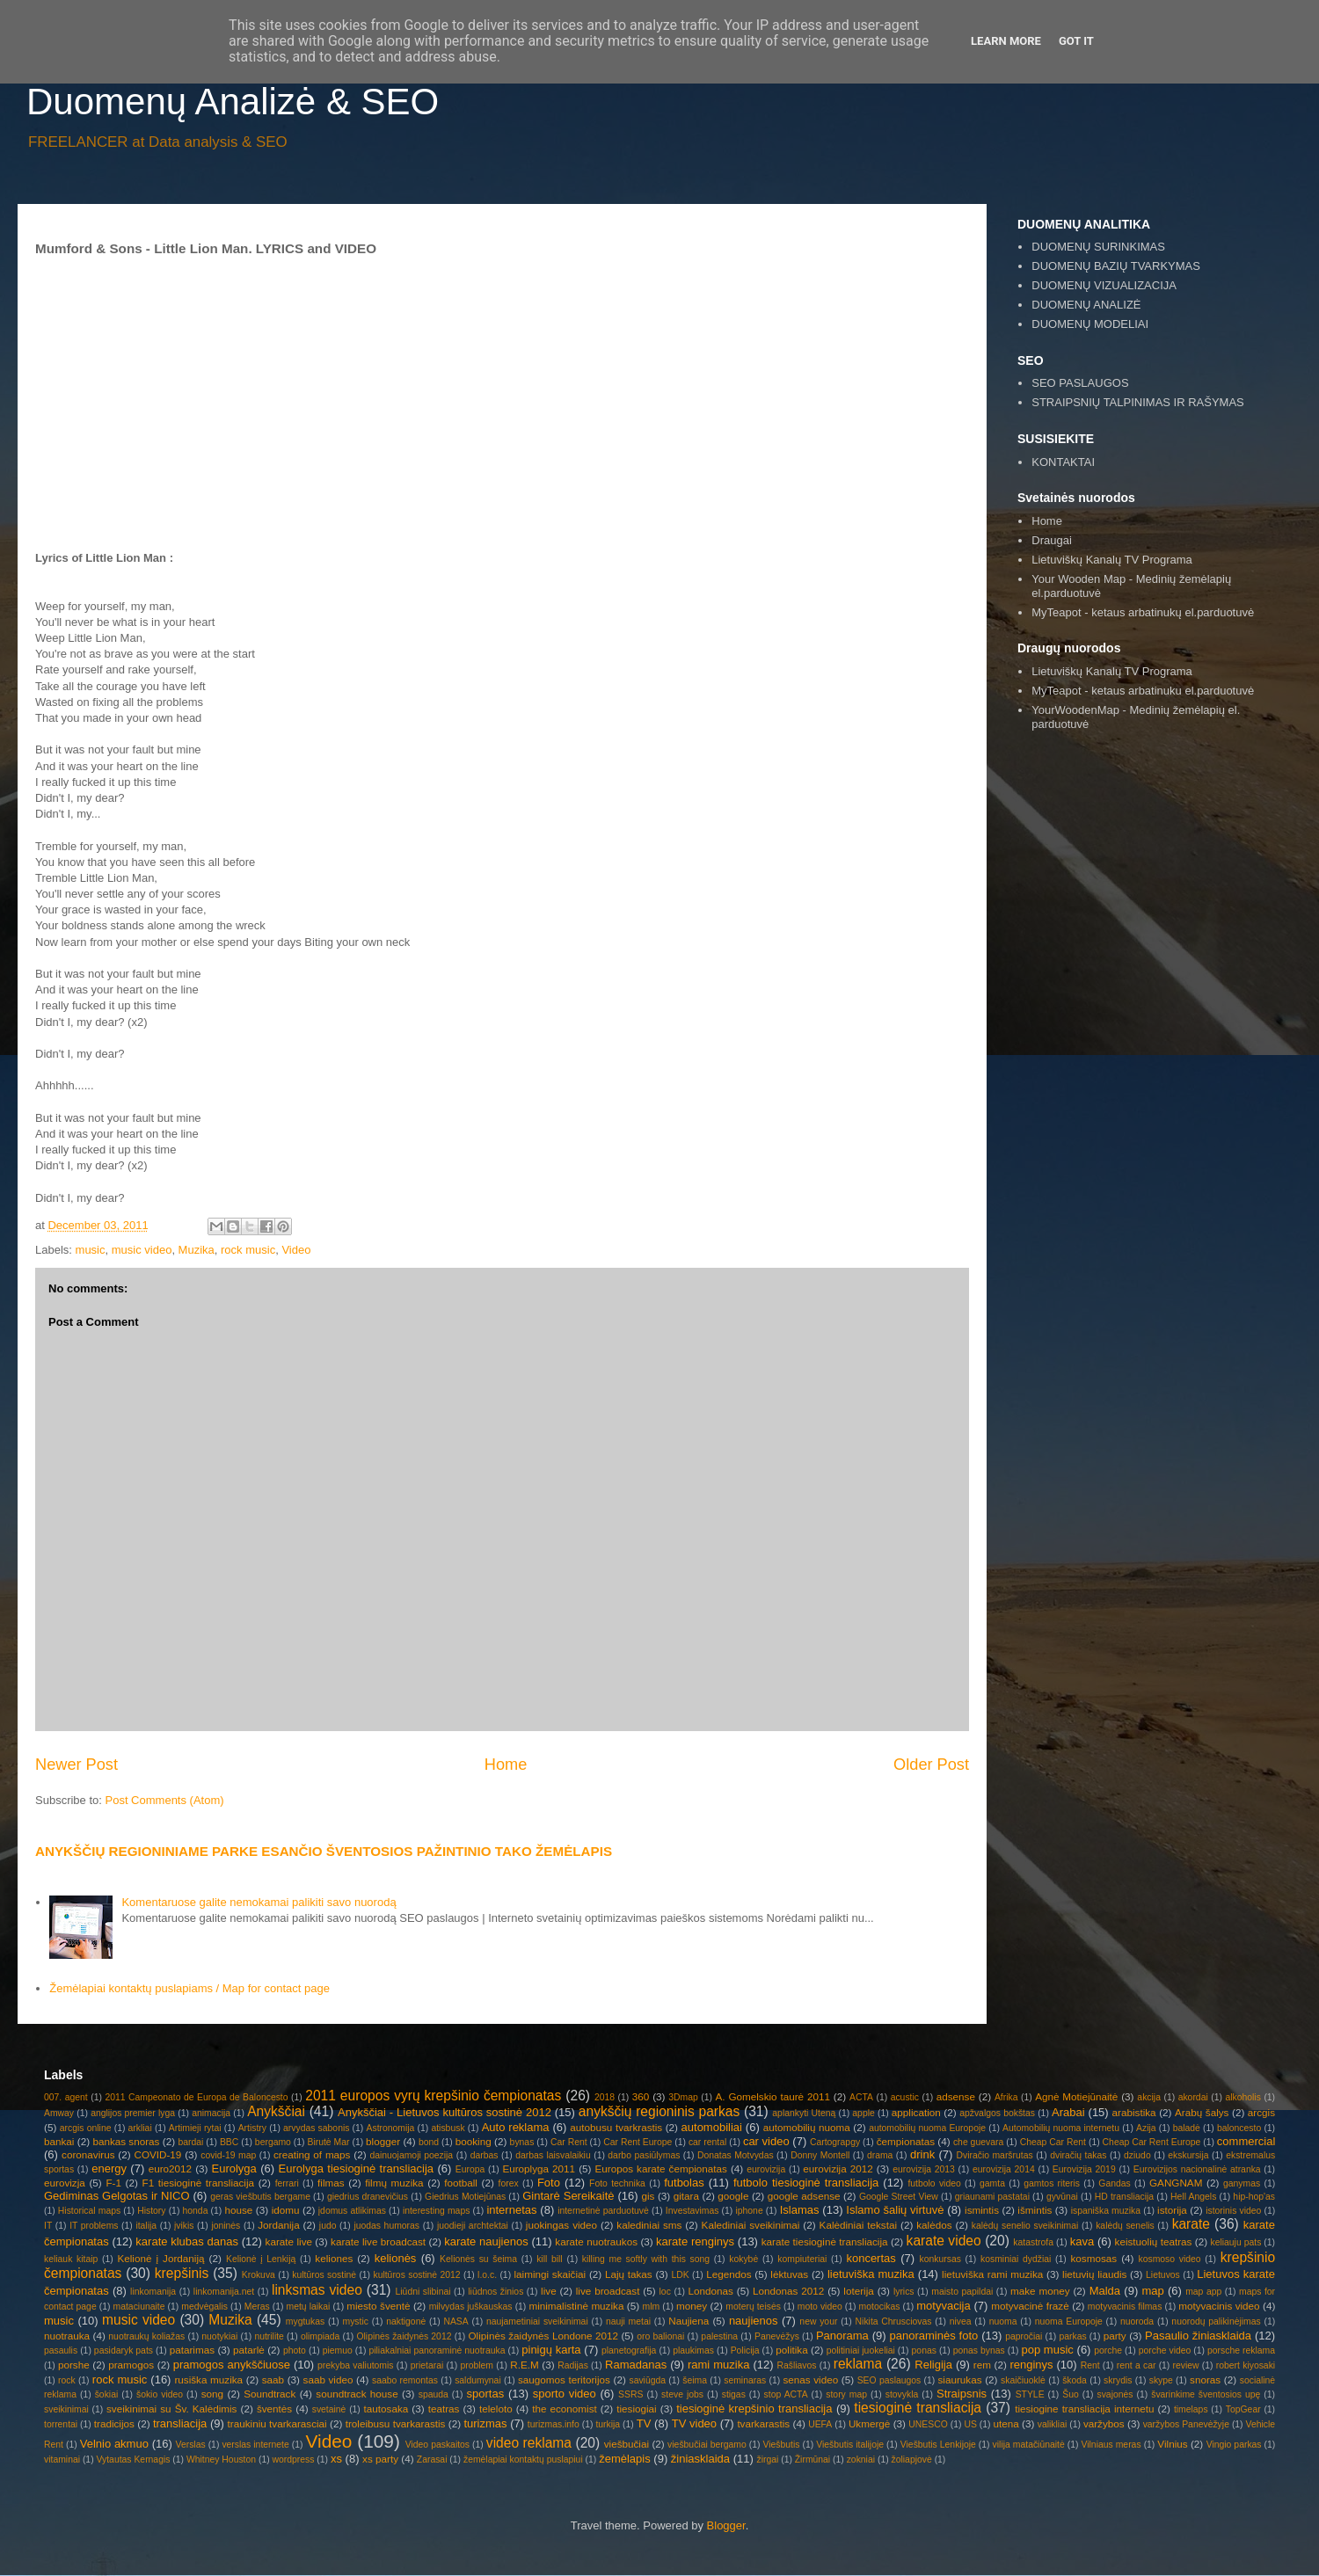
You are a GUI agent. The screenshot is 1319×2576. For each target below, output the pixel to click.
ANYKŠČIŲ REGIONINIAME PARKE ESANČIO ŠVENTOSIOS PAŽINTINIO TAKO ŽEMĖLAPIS (323, 1851)
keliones (334, 2258)
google (733, 2195)
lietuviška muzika (871, 2274)
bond (429, 2142)
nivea (961, 2321)
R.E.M (524, 2364)
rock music (248, 1249)
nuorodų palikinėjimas (1215, 2321)
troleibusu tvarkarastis (396, 2423)
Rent (1090, 2365)
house (238, 2210)
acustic (905, 2097)
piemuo (338, 2350)
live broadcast (608, 2290)
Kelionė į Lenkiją (260, 2259)
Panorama (842, 2335)
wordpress (294, 2459)
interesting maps (436, 2211)
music (91, 1249)
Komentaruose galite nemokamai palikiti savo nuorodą (258, 1902)
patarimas (192, 2349)
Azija (1146, 2128)
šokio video (159, 2394)
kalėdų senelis (1125, 2225)
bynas (522, 2142)
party (1115, 2335)
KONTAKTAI (1063, 462)
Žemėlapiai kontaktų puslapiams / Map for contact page (189, 1988)
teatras (444, 2408)
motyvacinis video (1218, 2305)
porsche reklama (1241, 2350)
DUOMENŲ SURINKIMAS (1098, 246)
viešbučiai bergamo (707, 2444)
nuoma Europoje (1069, 2321)
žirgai (767, 2459)
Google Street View (898, 2196)
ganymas (1241, 2183)
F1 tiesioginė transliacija (198, 2182)
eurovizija (766, 2169)
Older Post (931, 1764)
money (691, 2305)
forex (509, 2183)
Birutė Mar (328, 2142)
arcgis (1261, 2112)
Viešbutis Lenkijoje (938, 2444)
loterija (858, 2290)
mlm (651, 2306)
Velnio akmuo (114, 2443)
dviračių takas (1078, 2155)
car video (766, 2141)
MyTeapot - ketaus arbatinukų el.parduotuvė (1142, 612)
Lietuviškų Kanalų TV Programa (1111, 559)
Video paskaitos (437, 2444)
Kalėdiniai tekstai (858, 2224)
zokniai (861, 2459)
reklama (858, 2363)
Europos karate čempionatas (661, 2168)
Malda (1104, 2290)
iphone (748, 2211)
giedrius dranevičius (367, 2196)
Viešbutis (781, 2444)
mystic (355, 2321)
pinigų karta (550, 2349)
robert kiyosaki (1245, 2365)
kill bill (549, 2259)
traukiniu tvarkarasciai (277, 2423)
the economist (564, 2408)
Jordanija (278, 2224)
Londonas (711, 2290)
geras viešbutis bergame (260, 2196)
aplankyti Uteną (803, 2113)
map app (1203, 2291)
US (970, 2424)
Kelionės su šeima (478, 2259)
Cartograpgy (835, 2142)
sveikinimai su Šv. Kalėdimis (171, 2408)
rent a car (1136, 2365)
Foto (548, 2182)
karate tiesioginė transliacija (825, 2241)
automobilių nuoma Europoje (927, 2128)
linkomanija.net (223, 2291)
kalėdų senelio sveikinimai (1025, 2225)
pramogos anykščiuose (231, 2364)
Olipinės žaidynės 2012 (403, 2336)
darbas (484, 2155)
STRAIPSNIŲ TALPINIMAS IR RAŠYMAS (1137, 402)
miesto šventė (378, 2305)
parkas (1072, 2336)
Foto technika (617, 2183)
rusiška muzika (208, 2379)
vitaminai (62, 2459)
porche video (1165, 2350)
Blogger (726, 2525)
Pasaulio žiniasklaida (1198, 2335)
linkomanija (153, 2291)
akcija (1149, 2097)
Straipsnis (961, 2393)
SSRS (630, 2394)
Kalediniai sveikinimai (751, 2224)
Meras (257, 2306)
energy (109, 2168)
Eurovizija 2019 (1084, 2169)
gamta (992, 2183)
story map (846, 2394)
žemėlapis (625, 2458)
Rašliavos (796, 2365)
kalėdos (933, 2224)
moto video (820, 2306)
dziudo (1137, 2155)
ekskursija (1188, 2155)
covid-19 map (228, 2155)
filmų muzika (394, 2182)
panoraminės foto (934, 2335)
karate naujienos (486, 2241)
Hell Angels (1193, 2196)
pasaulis (60, 2350)
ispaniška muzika (1105, 2211)
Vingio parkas (1234, 2444)
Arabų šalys (1201, 2112)
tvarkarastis (763, 2423)
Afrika (1006, 2097)
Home (506, 1764)
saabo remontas (405, 2380)
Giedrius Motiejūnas (465, 2196)
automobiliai (711, 2127)
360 (641, 2096)
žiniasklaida (700, 2458)
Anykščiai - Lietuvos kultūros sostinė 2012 (444, 2112)
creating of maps (312, 2154)
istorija (1172, 2210)
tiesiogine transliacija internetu (1084, 2408)
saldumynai (478, 2380)
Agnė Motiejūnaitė (1076, 2096)
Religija (933, 2364)
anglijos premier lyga (133, 2113)
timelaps (1191, 2409)
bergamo (273, 2142)
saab (273, 2379)
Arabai (1068, 2112)
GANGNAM (1175, 2182)
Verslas (191, 2444)
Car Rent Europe (637, 2142)
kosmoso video (1170, 2259)
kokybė (743, 2259)
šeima (694, 2380)
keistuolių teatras (1153, 2241)
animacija (211, 2113)
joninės (225, 2225)
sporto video (564, 2393)
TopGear (1243, 2409)
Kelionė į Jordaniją (160, 2258)
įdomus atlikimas (352, 2211)
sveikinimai (66, 2409)
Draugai (1051, 540)
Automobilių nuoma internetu (1060, 2128)
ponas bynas (979, 2350)
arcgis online (86, 2128)
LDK (680, 2275)
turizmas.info (553, 2424)
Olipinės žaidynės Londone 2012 (543, 2335)
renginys (1031, 2364)
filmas (331, 2182)
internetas (511, 2209)
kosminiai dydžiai (1015, 2259)
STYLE (1030, 2394)
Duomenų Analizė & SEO (232, 101)
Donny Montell (820, 2155)
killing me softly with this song (646, 2259)
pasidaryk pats (123, 2350)
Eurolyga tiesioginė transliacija (356, 2168)
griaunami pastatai (992, 2196)
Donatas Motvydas (735, 2155)
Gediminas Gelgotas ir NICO (117, 2195)
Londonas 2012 (788, 2290)
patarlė (249, 2349)
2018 (604, 2097)
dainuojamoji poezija (411, 2155)
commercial (1246, 2141)
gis (647, 2195)
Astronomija (391, 2128)
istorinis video (1233, 2211)
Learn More (1006, 40)
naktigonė (406, 2321)
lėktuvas (789, 2274)
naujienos (753, 2320)
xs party (380, 2458)
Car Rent (568, 2142)
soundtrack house (356, 2393)
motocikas (879, 2306)
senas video (810, 2379)
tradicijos (114, 2423)
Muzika (197, 1249)
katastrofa (1033, 2242)
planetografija (628, 2350)
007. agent (66, 2097)
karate (1191, 2223)
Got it (1076, 40)
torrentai (60, 2424)
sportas (486, 2393)
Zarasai (432, 2459)
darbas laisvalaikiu (552, 2155)
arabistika (1134, 2112)
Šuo (1070, 2394)
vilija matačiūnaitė (1029, 2444)
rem (982, 2364)
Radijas (572, 2365)
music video (142, 1249)
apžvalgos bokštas (997, 2113)
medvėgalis (204, 2306)
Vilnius (1172, 2443)
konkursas (940, 2259)
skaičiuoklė (1023, 2380)
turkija (607, 2424)
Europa (470, 2169)
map (1152, 2290)
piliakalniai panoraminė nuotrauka (436, 2350)
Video (295, 1249)
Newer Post (76, 1764)
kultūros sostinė (324, 2275)
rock (67, 2380)
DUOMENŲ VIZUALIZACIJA (1104, 285)
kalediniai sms (648, 2224)
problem (476, 2365)
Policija (745, 2350)
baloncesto (1239, 2128)
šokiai (107, 2394)
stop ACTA (786, 2394)
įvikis (184, 2225)
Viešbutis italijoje (850, 2444)
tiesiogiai (636, 2408)
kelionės (396, 2258)
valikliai (1053, 2424)
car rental (707, 2142)
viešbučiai (626, 2443)
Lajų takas (628, 2274)
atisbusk (447, 2128)
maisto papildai (962, 2291)
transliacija (180, 2423)
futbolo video (933, 2183)
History (151, 2211)
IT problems (93, 2225)
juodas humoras (386, 2225)
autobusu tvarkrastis (616, 2127)
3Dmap (683, 2097)
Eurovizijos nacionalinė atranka (1197, 2169)
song (212, 2393)
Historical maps (89, 2211)
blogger (383, 2141)
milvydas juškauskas (471, 2306)
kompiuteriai (802, 2259)
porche (1108, 2350)
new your (818, 2321)
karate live (289, 2241)
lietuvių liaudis (1094, 2274)
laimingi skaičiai (550, 2274)
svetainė (329, 2409)
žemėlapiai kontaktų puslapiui (523, 2459)
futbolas (684, 2182)
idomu (286, 2210)
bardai (190, 2142)
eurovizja (64, 2182)
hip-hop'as (1254, 2196)
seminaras (745, 2380)
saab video (328, 2379)
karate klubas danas (186, 2241)
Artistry (252, 2128)
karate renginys (695, 2241)
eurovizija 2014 (1004, 2169)
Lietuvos (1163, 2275)
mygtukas (305, 2321)
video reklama (529, 2442)
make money (1040, 2290)
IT (48, 2225)
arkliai (140, 2128)
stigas (734, 2394)
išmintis (1034, 2210)
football (460, 2182)
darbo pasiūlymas (644, 2155)
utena (1006, 2423)
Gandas (1114, 2183)
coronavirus (88, 2154)
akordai (1193, 2097)
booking (473, 2141)
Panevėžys (776, 2336)
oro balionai (660, 2336)
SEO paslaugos (889, 2380)
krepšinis (182, 2273)
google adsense (804, 2195)
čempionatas (906, 2141)
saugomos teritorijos (564, 2379)
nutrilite (269, 2336)
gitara (686, 2195)
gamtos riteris (1052, 2183)
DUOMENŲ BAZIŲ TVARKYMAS (1115, 266)
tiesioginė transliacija (917, 2407)
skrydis (1118, 2380)
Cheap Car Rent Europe (1152, 2142)
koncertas (870, 2258)
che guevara (978, 2142)
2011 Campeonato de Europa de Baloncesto (196, 2097)
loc (665, 2291)
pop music (1047, 2349)
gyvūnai (1062, 2196)
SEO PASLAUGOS (1079, 382)
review (1186, 2365)
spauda (433, 2394)
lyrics (904, 2291)
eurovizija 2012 (837, 2168)
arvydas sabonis (316, 2128)
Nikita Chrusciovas (894, 2321)
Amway (59, 2113)
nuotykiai (219, 2336)
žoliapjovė (912, 2459)
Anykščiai (276, 2111)
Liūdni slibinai (423, 2291)
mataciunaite (139, 2306)
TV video (694, 2423)
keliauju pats (1235, 2242)
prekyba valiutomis (355, 2365)
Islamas (800, 2209)
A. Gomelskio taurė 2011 (773, 2096)
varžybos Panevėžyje (1186, 2424)
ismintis (982, 2210)
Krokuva (258, 2275)
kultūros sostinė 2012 (416, 2275)
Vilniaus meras (1111, 2444)
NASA (455, 2321)
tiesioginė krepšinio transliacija (754, 2408)
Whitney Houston (221, 2459)
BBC (229, 2142)
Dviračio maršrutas (994, 2155)
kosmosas (1093, 2258)
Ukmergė (869, 2423)
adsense (955, 2096)
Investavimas (692, 2211)
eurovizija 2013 (924, 2169)
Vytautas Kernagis (133, 2459)
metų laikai (308, 2306)
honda (195, 2211)
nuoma (1003, 2321)
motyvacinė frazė (1030, 2305)
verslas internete (255, 2444)
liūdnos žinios (495, 2291)
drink (922, 2154)
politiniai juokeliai (861, 2350)
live (549, 2290)
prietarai (427, 2365)
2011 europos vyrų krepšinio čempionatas (433, 2095)
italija (146, 2225)
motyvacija (943, 2305)
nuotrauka (67, 2335)
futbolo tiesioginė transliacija (805, 2182)
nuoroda (1137, 2321)
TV (644, 2423)
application (916, 2112)
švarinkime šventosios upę (1205, 2394)
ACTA (861, 2097)
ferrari (287, 2183)
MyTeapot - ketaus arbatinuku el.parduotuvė (1142, 690)
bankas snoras (125, 2141)
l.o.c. (487, 2275)
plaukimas (693, 2350)
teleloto (496, 2408)
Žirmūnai (812, 2459)
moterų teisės (753, 2306)
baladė (1186, 2128)
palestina (719, 2336)
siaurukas (960, 2379)
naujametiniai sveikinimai (537, 2321)
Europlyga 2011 (538, 2168)
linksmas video (317, 2289)
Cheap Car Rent (1053, 2142)
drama (880, 2155)
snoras (1205, 2379)
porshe (74, 2364)
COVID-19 (157, 2154)
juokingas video (561, 2224)
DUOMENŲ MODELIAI (1089, 324)
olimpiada (320, 2336)
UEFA (820, 2424)
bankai (59, 2141)
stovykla (902, 2394)
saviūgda (647, 2380)
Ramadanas (636, 2364)
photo (294, 2350)
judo (328, 2225)
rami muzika (718, 2364)
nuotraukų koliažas (146, 2336)
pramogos (131, 2364)
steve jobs (682, 2394)
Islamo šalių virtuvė (895, 2209)
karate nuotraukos (596, 2241)
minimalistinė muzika (575, 2305)
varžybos (1104, 2423)
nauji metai (628, 2321)
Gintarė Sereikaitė (568, 2195)
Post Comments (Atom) (165, 1800)
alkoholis (1242, 2097)
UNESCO (927, 2424)
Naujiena (688, 2320)
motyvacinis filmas (1125, 2306)
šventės (274, 2408)
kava (1082, 2241)
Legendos (728, 2274)
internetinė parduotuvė (603, 2211)
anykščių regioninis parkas (659, 2111)
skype (1161, 2380)
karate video (944, 2240)
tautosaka (386, 2408)
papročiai (1023, 2336)
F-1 (113, 2182)
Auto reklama (516, 2127)
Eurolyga (234, 2168)
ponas (924, 2350)
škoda (1074, 2380)
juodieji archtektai (472, 2225)
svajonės (1115, 2394)
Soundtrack (269, 2393)
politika (791, 2349)
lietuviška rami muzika (992, 2274)
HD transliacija (1124, 2196)
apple (863, 2113)
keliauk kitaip (71, 2259)
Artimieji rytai (195, 2128)
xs (336, 2458)
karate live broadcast (378, 2241)
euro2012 (170, 2168)
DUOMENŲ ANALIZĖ (1085, 304)
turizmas (484, 2423)
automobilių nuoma (806, 2127)
